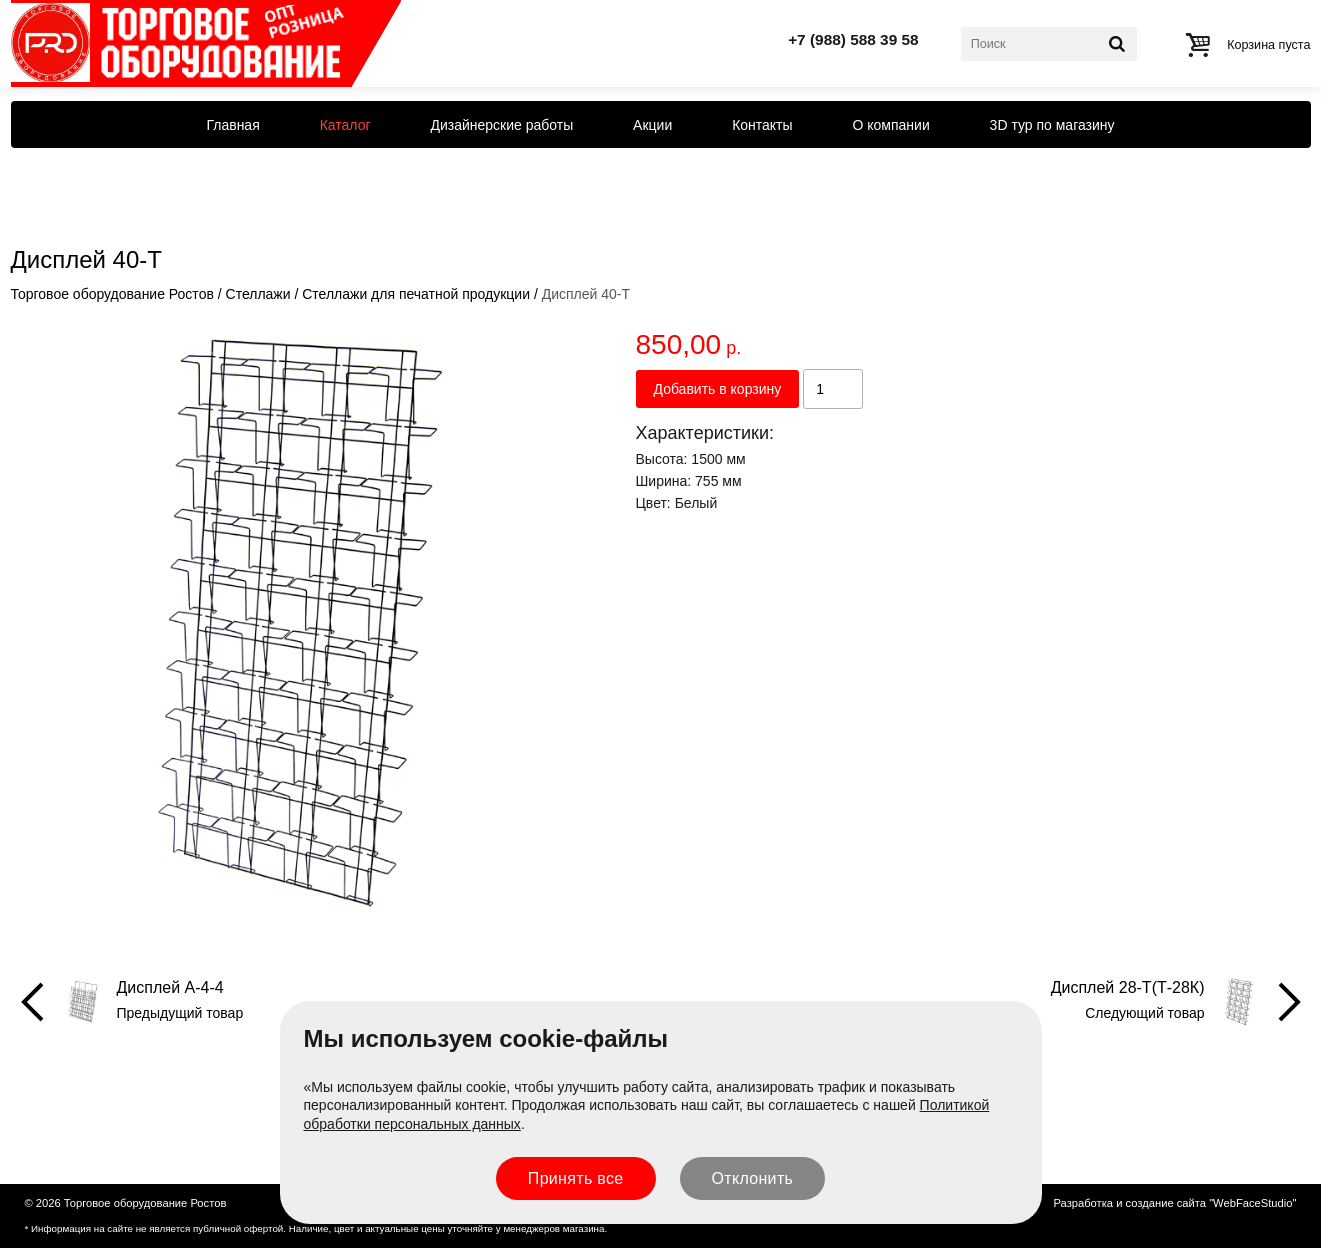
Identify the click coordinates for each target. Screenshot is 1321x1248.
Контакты (762, 125)
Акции (652, 125)
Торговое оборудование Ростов (112, 294)
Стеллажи (258, 294)
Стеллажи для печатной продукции (416, 294)
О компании (891, 125)
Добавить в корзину (718, 389)
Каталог (345, 125)
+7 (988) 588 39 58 (853, 39)
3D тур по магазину (1052, 125)
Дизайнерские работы (501, 125)
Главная (232, 125)
